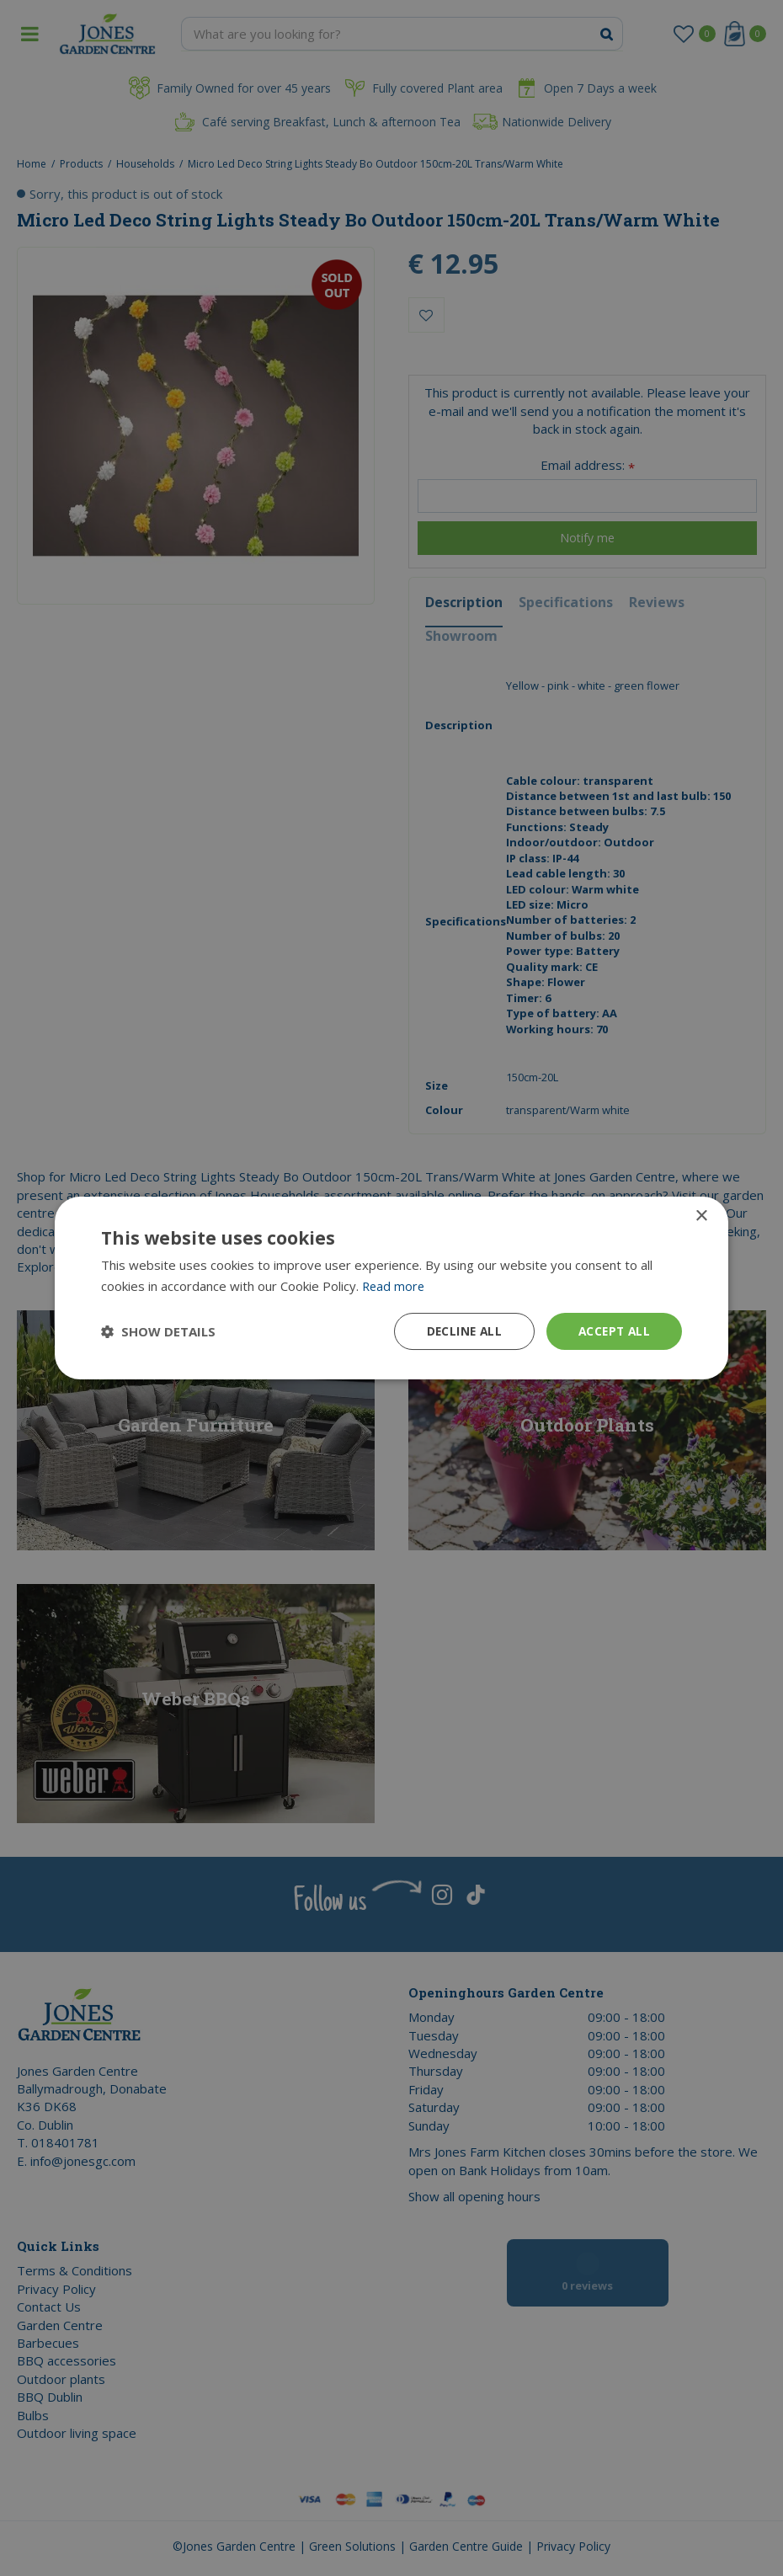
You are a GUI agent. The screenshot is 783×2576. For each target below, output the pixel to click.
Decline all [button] (459, 1331)
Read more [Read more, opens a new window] (394, 1285)
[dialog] (391, 1288)
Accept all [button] (612, 1331)
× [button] (701, 1215)
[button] (158, 1331)
